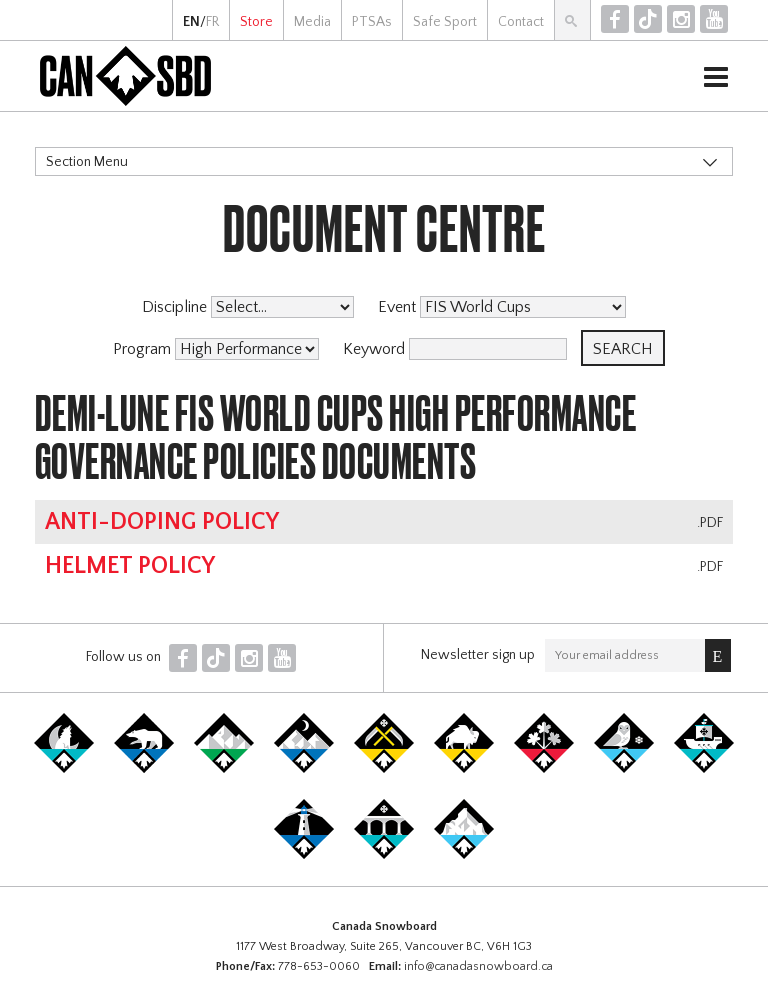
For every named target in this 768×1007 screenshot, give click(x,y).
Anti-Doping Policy (162, 522)
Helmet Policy (130, 566)
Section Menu (87, 162)
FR (212, 22)
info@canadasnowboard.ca (478, 966)
